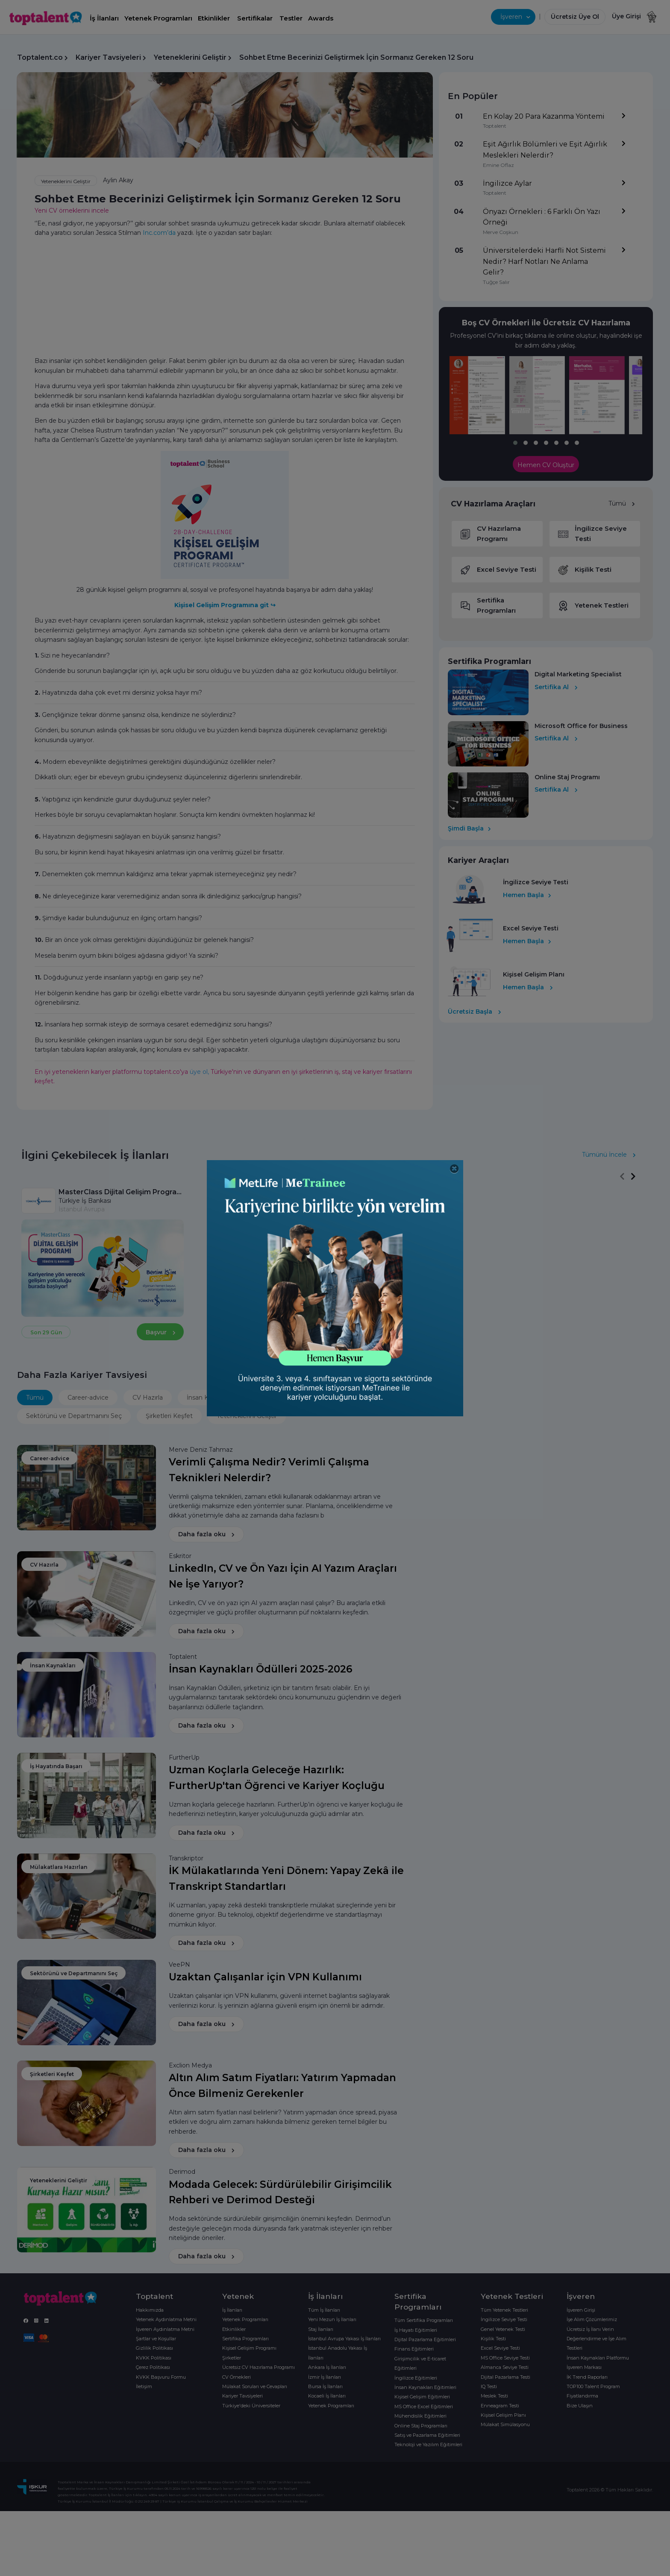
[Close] (454, 1168)
